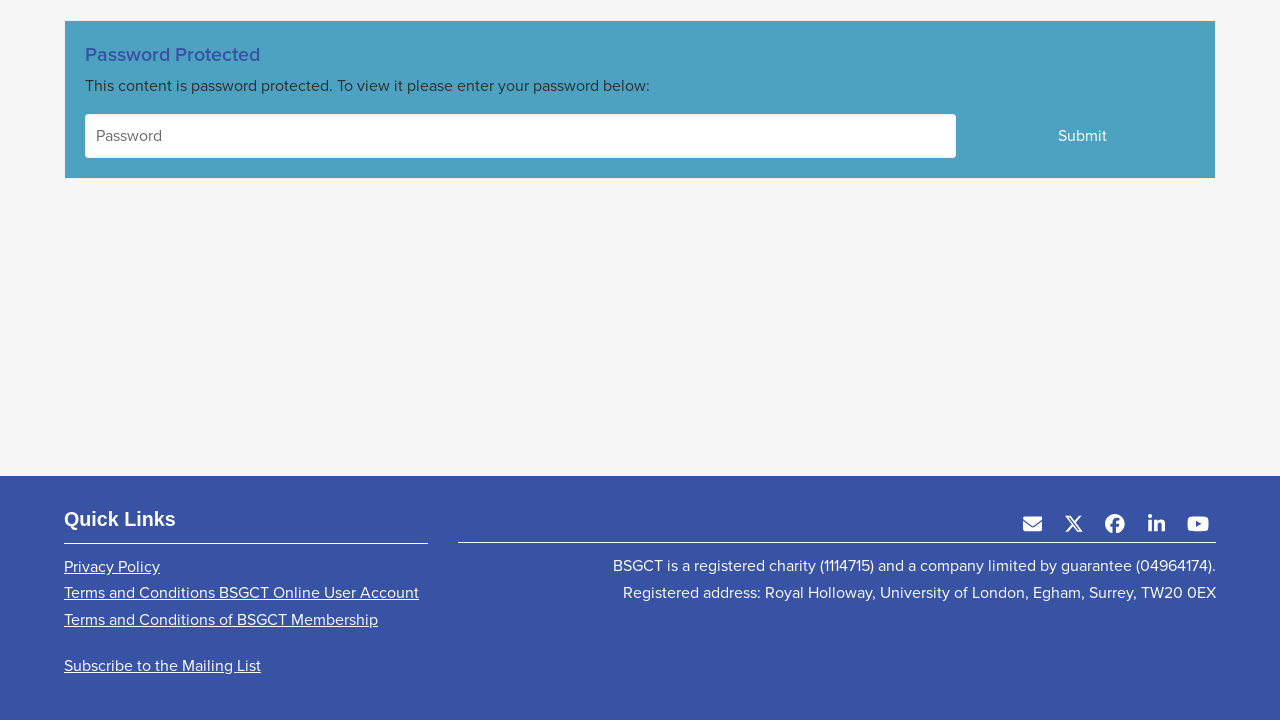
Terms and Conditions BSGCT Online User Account (241, 592)
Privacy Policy (112, 566)
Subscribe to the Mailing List (162, 665)
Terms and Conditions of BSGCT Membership (221, 619)
